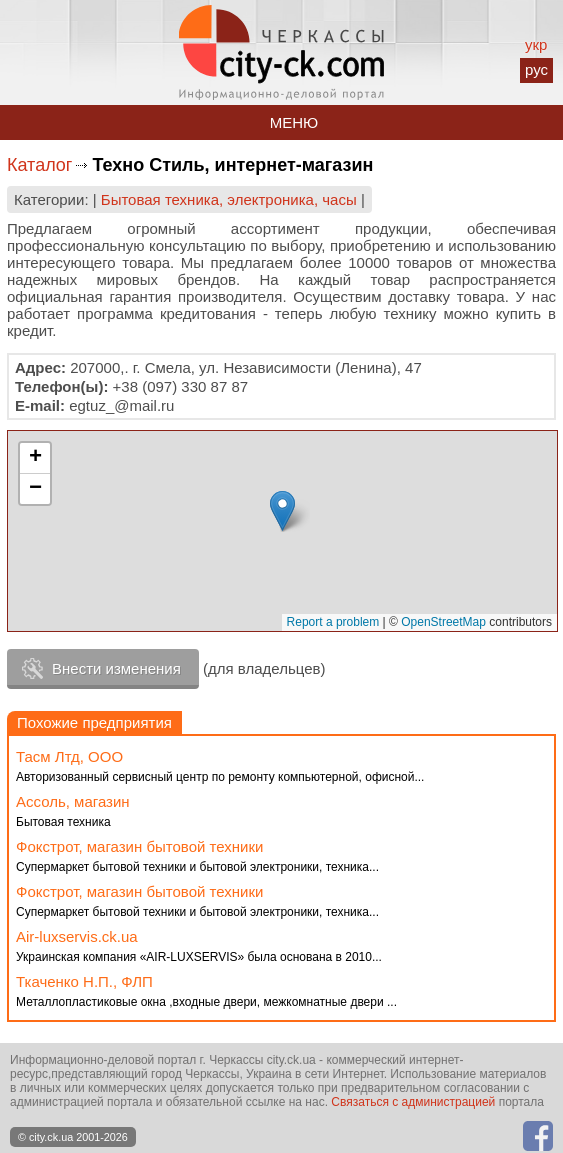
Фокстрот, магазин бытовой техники (139, 846)
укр (536, 44)
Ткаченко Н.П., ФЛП (84, 981)
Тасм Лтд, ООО (69, 756)
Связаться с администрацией (413, 1102)
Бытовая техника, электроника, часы (229, 199)
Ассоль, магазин (73, 801)
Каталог (39, 165)
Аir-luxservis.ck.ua (77, 936)
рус (536, 69)
